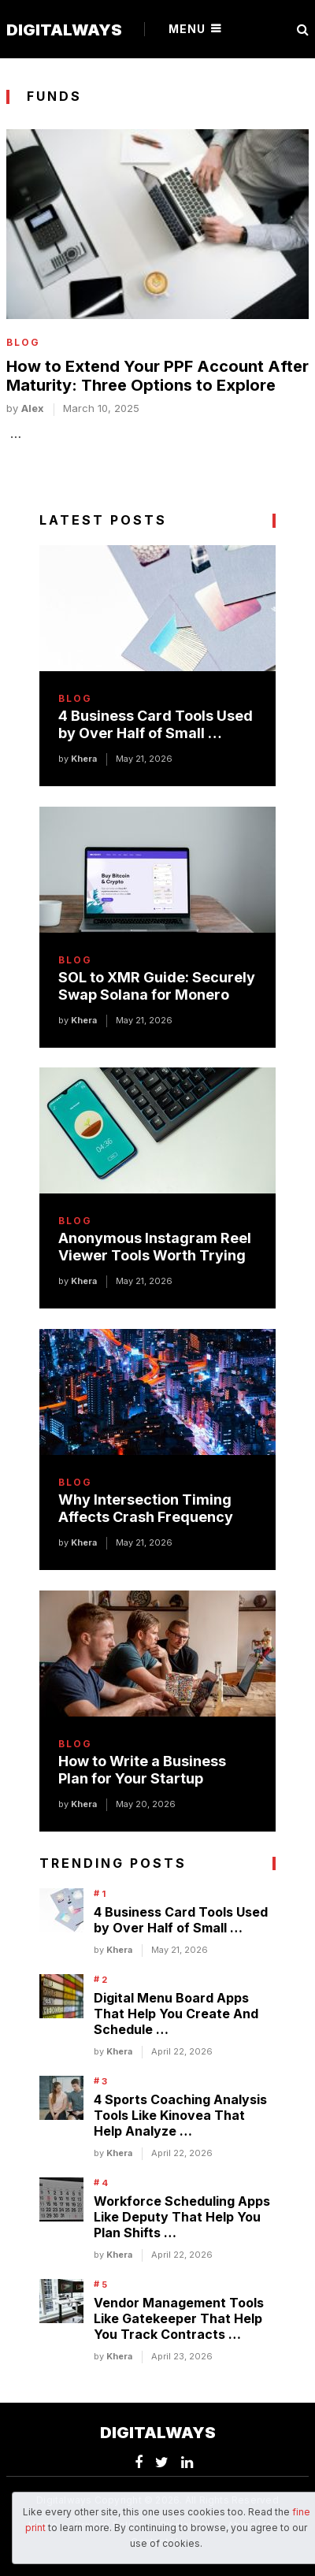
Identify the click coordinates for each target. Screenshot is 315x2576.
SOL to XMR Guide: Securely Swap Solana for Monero (156, 986)
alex (32, 408)
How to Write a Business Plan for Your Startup (142, 1770)
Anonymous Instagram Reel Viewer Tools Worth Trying (154, 1247)
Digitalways (64, 30)
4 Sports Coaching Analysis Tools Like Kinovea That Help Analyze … (180, 2115)
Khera (84, 758)
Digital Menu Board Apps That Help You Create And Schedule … (176, 2013)
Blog (23, 342)
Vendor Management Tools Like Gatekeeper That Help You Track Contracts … (179, 2318)
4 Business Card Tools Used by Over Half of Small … (155, 724)
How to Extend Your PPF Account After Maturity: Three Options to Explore (157, 376)
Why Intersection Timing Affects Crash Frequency (145, 1508)
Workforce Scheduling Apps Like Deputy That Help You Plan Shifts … (182, 2216)
